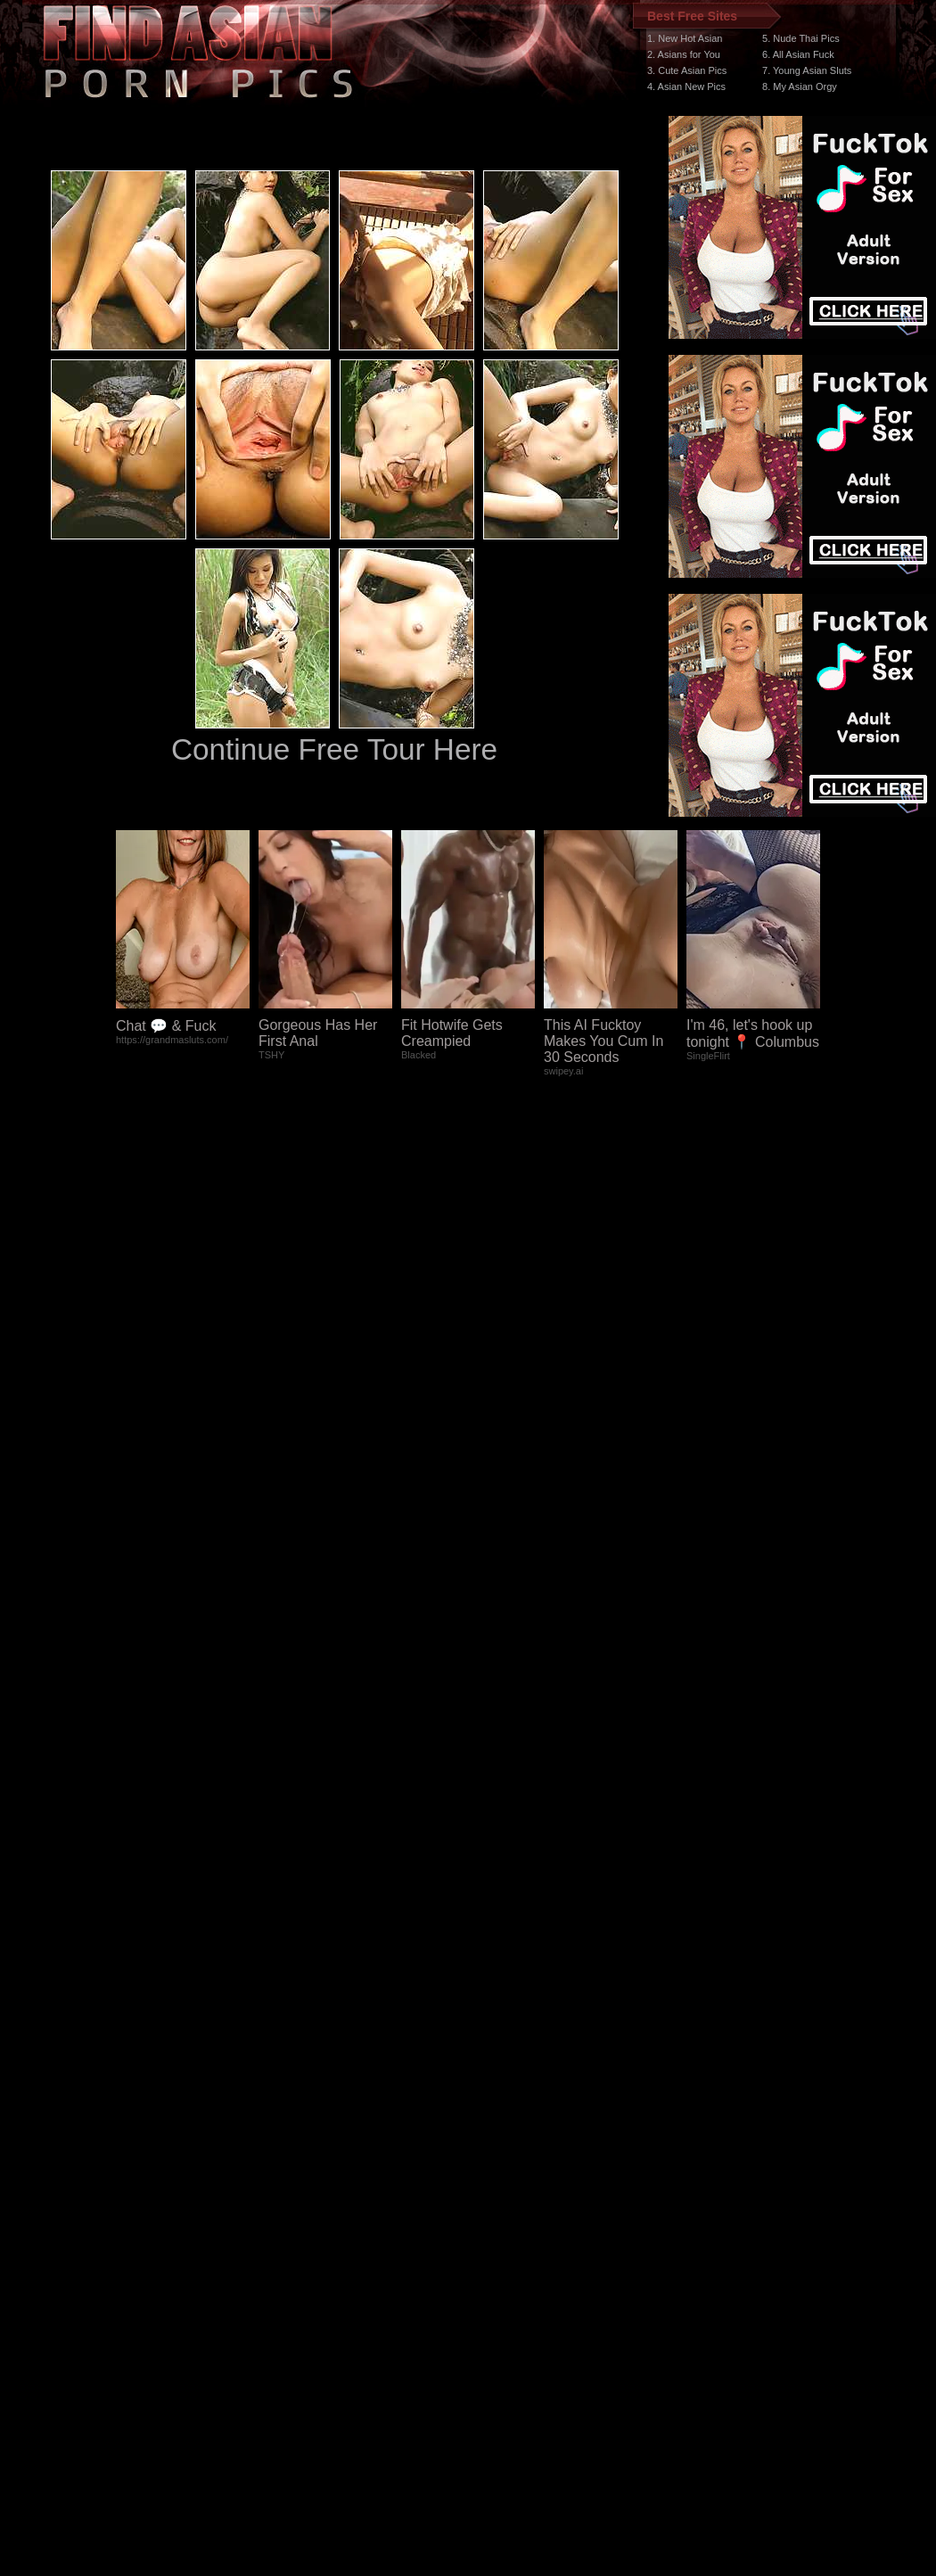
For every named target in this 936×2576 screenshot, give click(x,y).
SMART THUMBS (499, 2239)
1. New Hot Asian (684, 38)
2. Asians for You (683, 54)
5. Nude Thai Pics (801, 38)
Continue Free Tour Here (334, 749)
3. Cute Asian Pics (687, 70)
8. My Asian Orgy (799, 86)
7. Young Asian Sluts (806, 70)
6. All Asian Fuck (798, 54)
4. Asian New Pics (686, 86)
